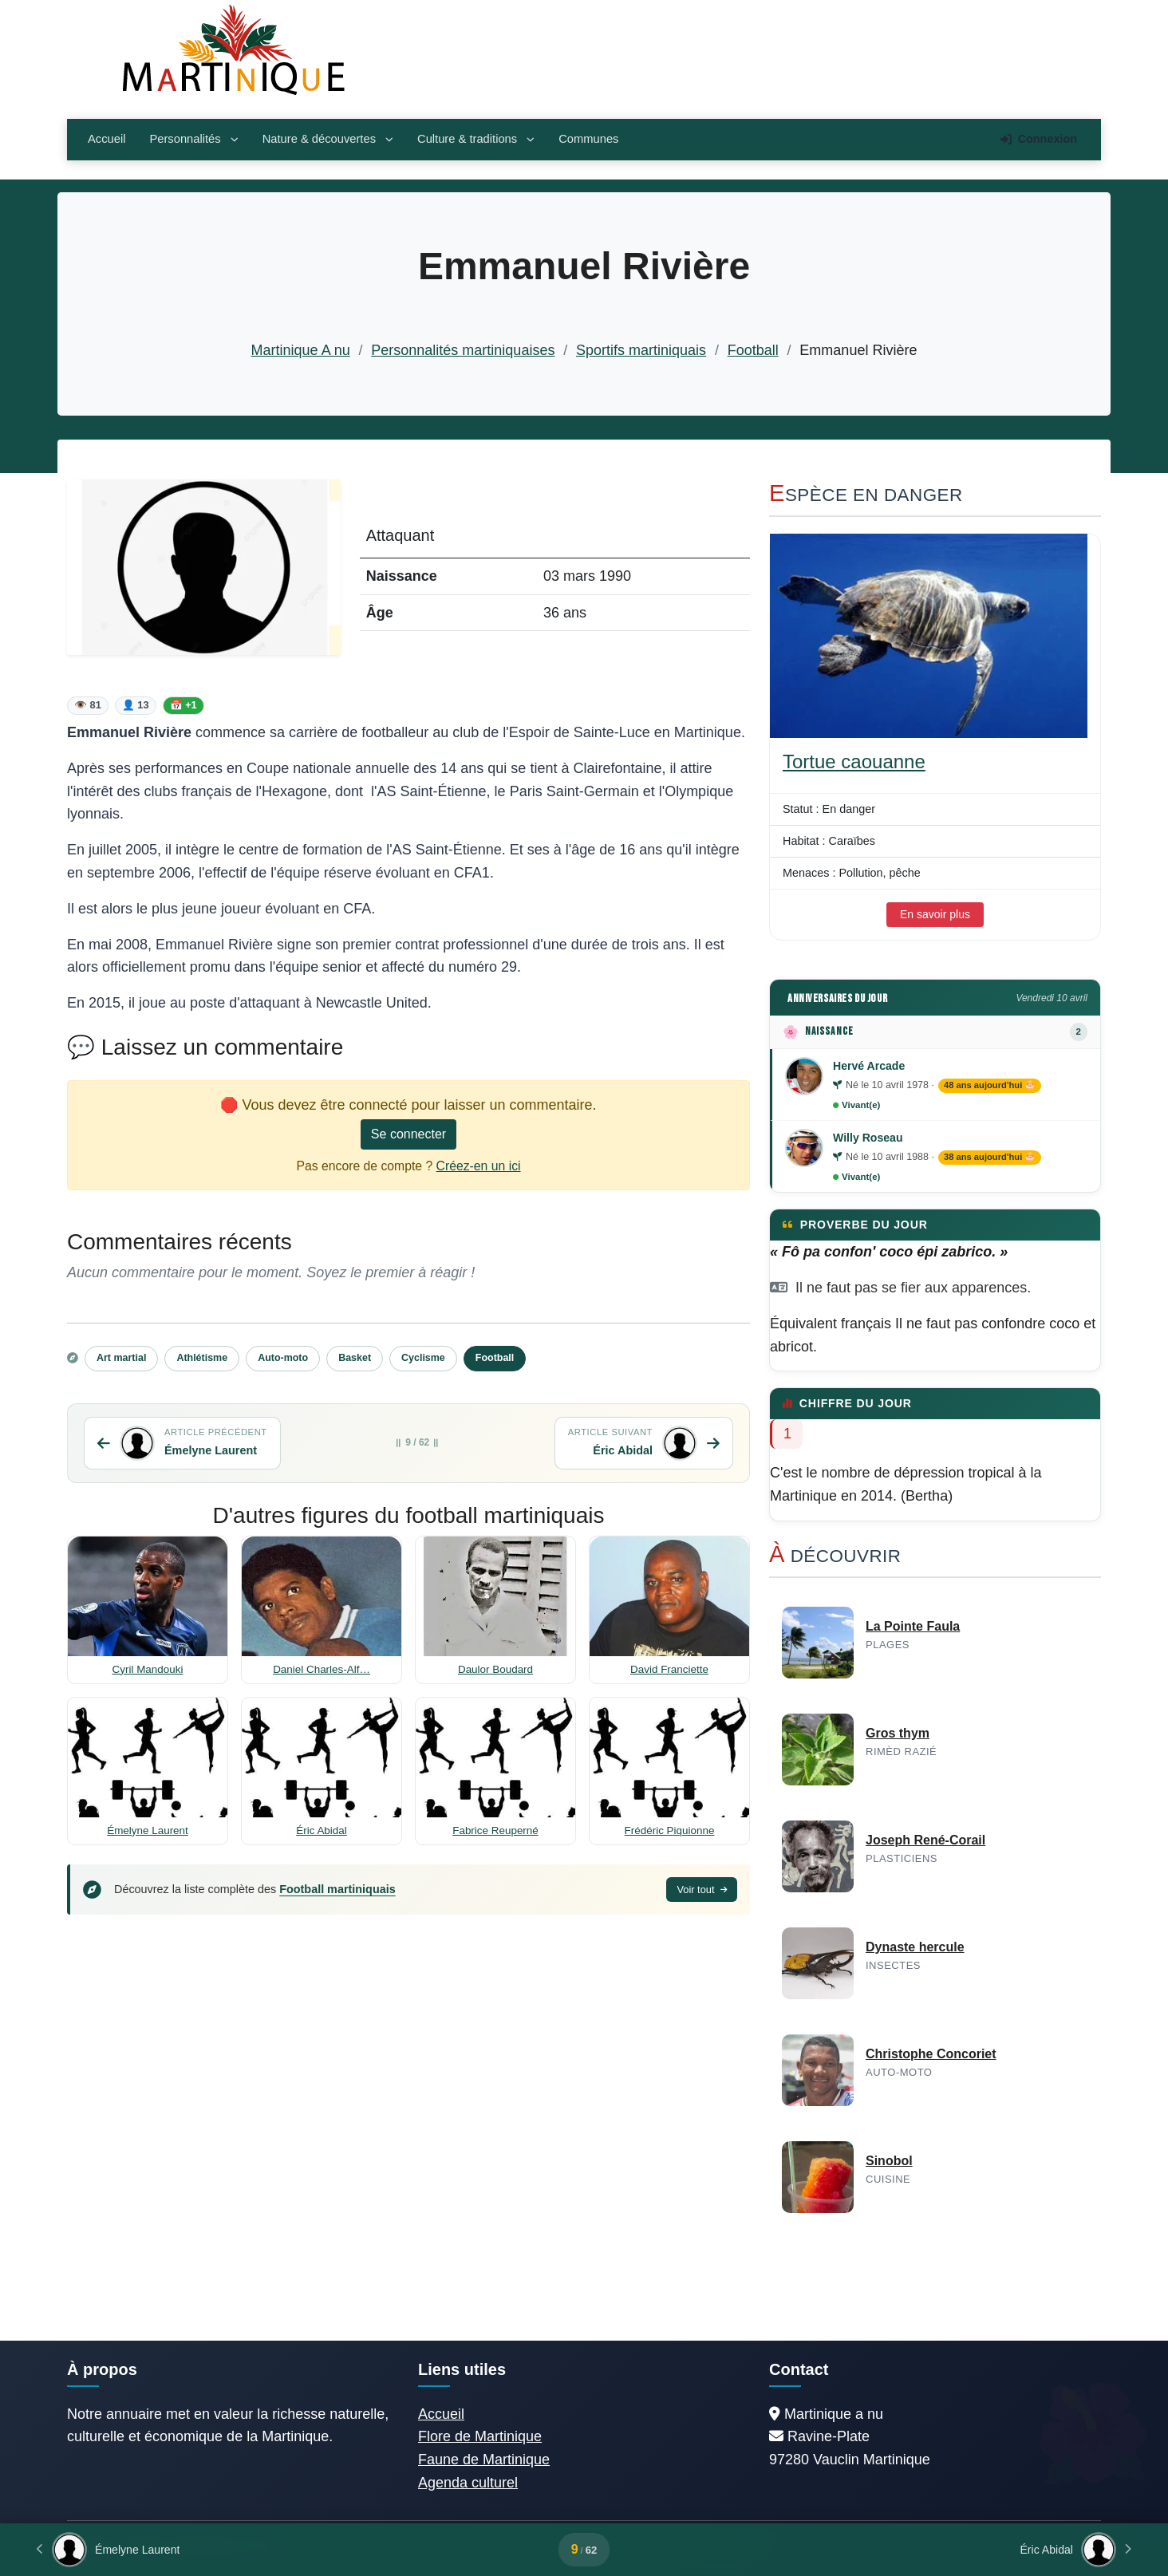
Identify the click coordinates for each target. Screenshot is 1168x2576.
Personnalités (193, 138)
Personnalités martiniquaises (462, 350)
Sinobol (889, 2161)
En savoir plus (935, 914)
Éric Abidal (321, 1830)
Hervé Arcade (869, 1065)
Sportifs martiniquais (641, 350)
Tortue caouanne (854, 761)
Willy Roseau (868, 1137)
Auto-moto (283, 1357)
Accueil (106, 138)
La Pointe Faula (913, 1626)
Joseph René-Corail (925, 1840)
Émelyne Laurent (147, 1830)
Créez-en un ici (478, 1166)
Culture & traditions (476, 138)
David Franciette (669, 1669)
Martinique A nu (300, 350)
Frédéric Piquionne (670, 1830)
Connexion (1038, 138)
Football (753, 350)
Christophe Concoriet (931, 2054)
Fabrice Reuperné (495, 1830)
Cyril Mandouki (147, 1669)
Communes (588, 138)
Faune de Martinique (484, 2460)
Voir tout (702, 1890)
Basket (354, 1357)
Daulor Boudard (495, 1669)
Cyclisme (423, 1357)
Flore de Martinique (480, 2436)
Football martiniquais (337, 1889)
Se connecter (408, 1134)
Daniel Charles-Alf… (321, 1669)
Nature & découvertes (327, 138)
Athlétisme (201, 1357)
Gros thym (897, 1733)
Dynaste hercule (915, 1947)
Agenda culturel (468, 2483)
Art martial (121, 1357)
